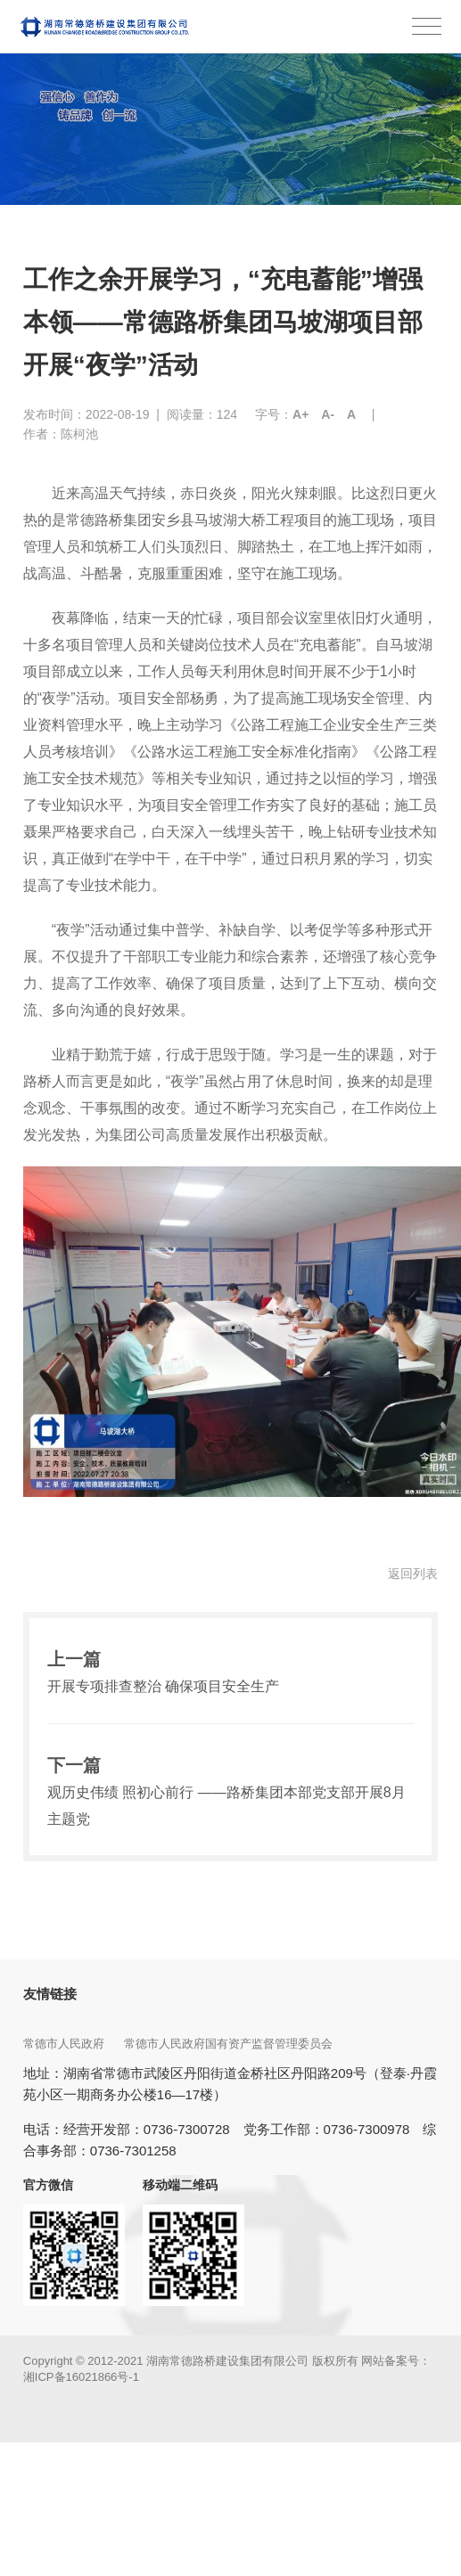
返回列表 (413, 1573)
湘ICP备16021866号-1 (81, 2377)
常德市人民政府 (65, 2043)
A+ (300, 414)
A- (327, 414)
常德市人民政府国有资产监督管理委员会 (230, 2043)
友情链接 (50, 1993)
